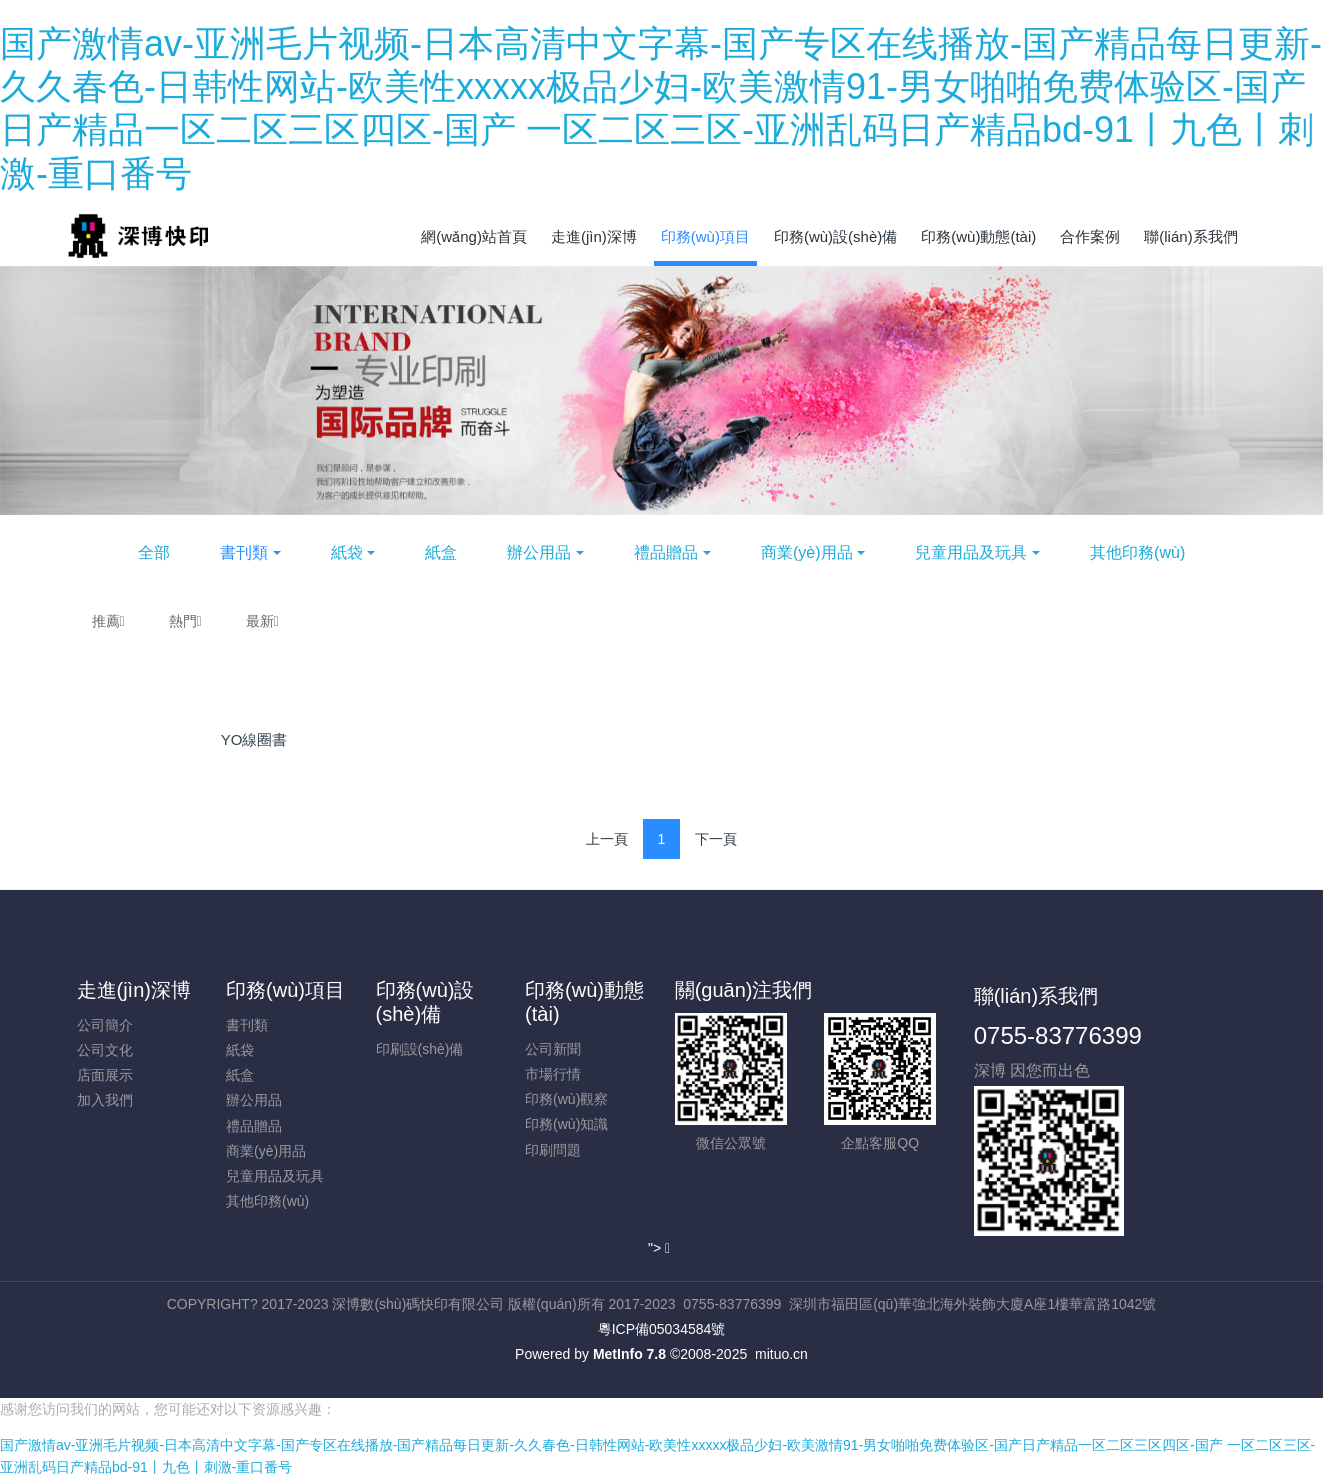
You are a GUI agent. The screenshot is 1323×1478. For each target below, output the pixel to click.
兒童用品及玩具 (971, 552)
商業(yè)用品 (807, 552)
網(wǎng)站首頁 (474, 236)
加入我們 (105, 1100)
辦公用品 (539, 552)
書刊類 (244, 552)
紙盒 (441, 552)
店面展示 (105, 1075)
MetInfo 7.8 (629, 1354)
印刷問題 (553, 1150)
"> (659, 1248)
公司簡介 (105, 1025)
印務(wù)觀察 (566, 1099)
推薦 (108, 621)
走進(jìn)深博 (134, 990)
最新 (262, 621)
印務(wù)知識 (566, 1124)
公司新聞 (553, 1049)
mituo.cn (781, 1354)
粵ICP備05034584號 (662, 1329)
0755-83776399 (1058, 1035)
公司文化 (105, 1050)
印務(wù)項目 (285, 990)
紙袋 (347, 552)
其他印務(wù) (1137, 552)
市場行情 (553, 1074)
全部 (154, 552)
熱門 (185, 621)
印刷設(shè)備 (420, 1049)
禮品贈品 (666, 552)
